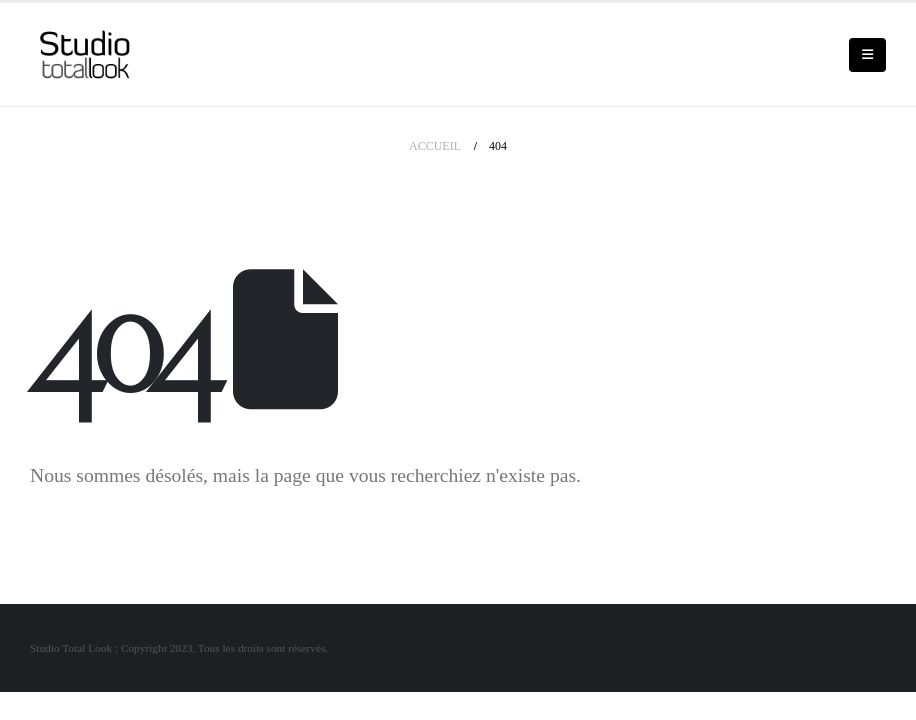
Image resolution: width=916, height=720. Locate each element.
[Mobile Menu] (867, 55)
